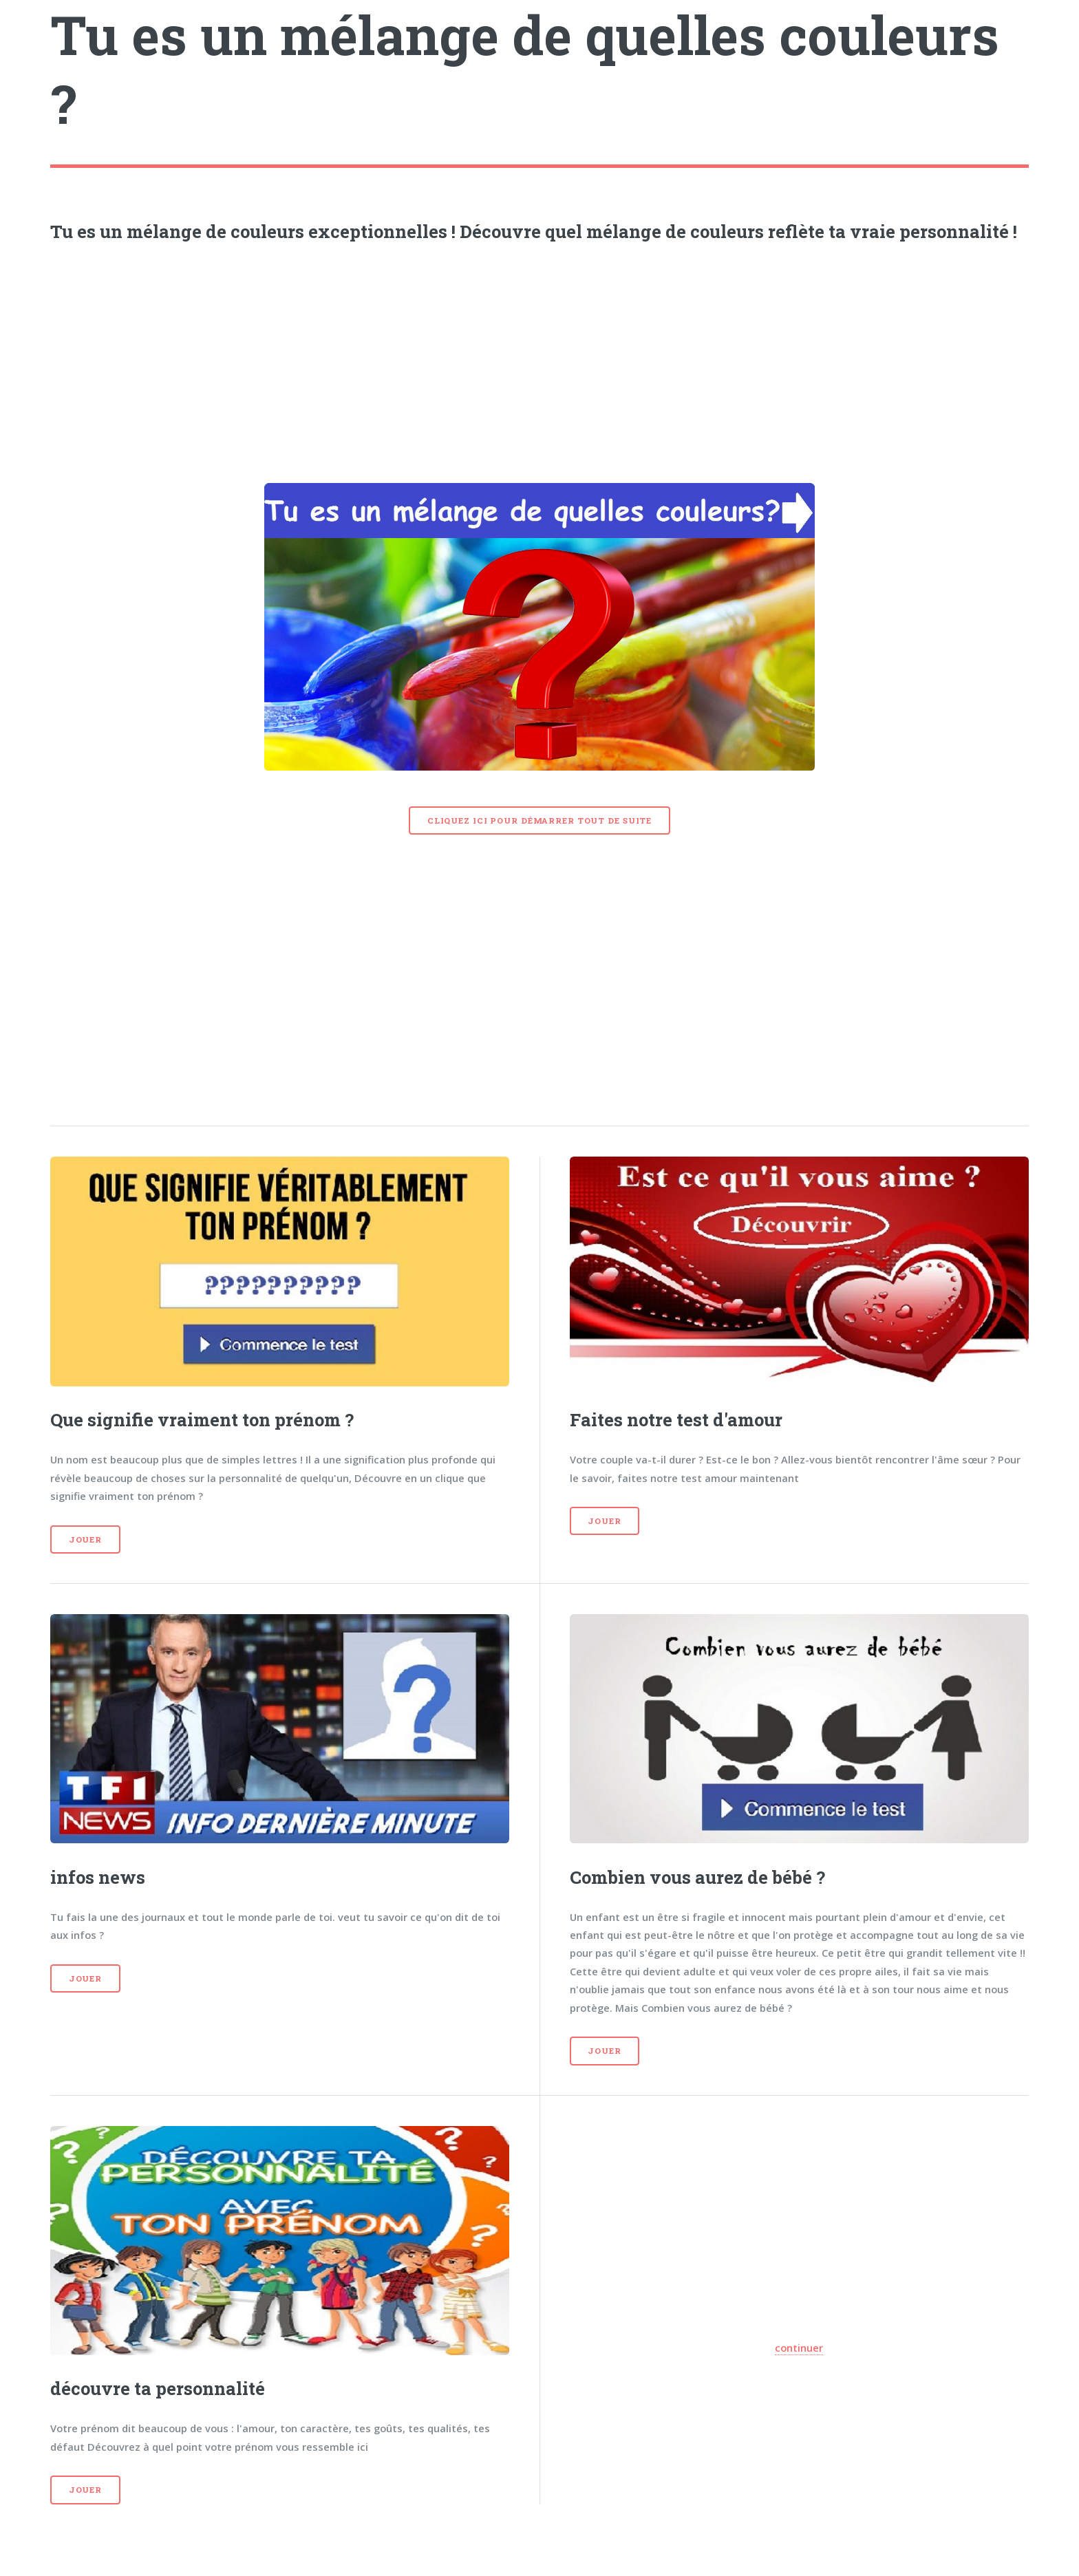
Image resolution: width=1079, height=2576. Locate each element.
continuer (799, 2347)
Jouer (85, 1539)
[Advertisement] (539, 358)
